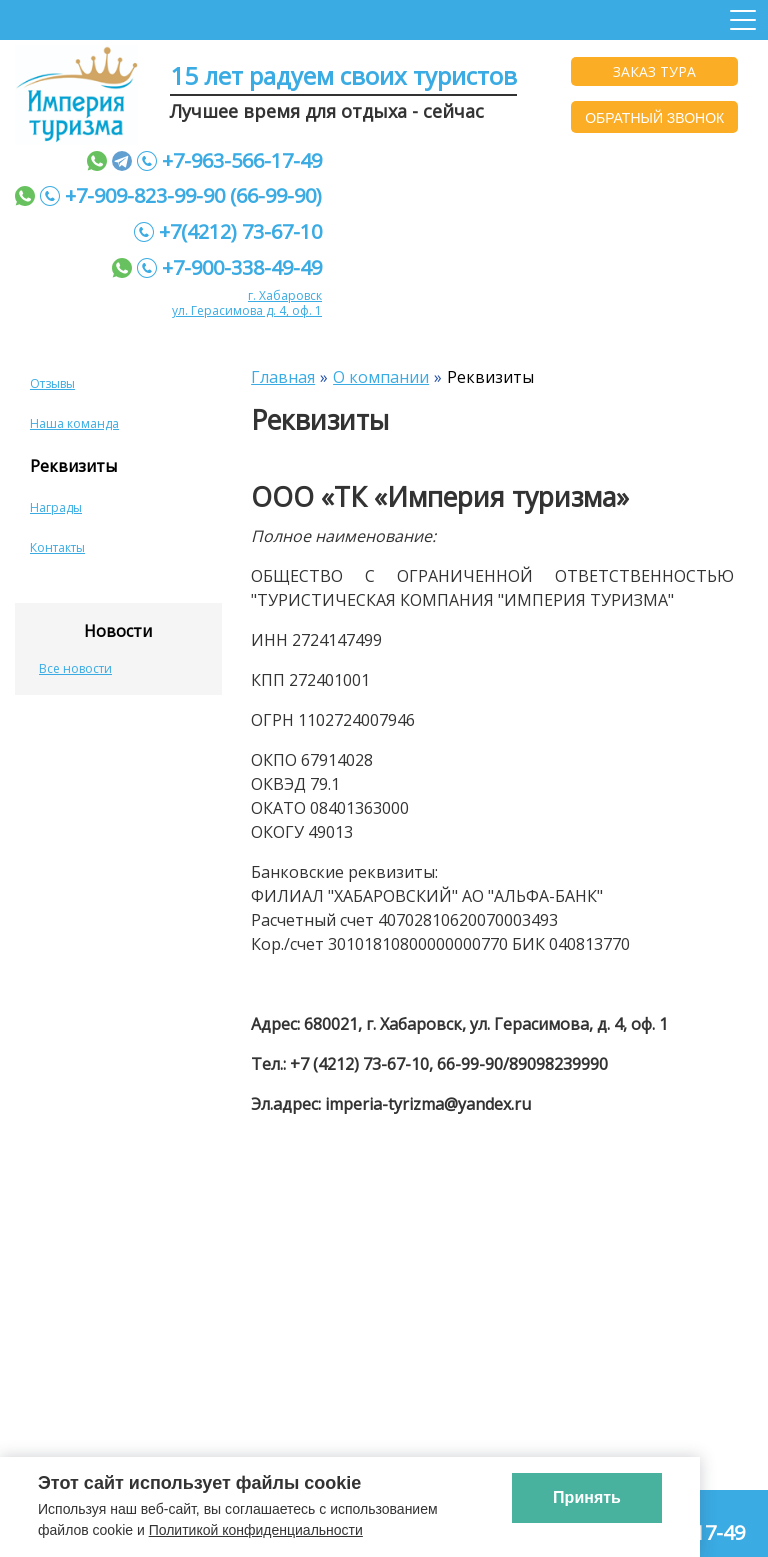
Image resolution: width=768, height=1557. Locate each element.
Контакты (57, 547)
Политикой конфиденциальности (256, 1530)
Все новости (75, 668)
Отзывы (52, 383)
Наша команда (74, 423)
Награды (56, 507)
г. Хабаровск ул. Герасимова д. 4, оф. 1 (247, 303)
